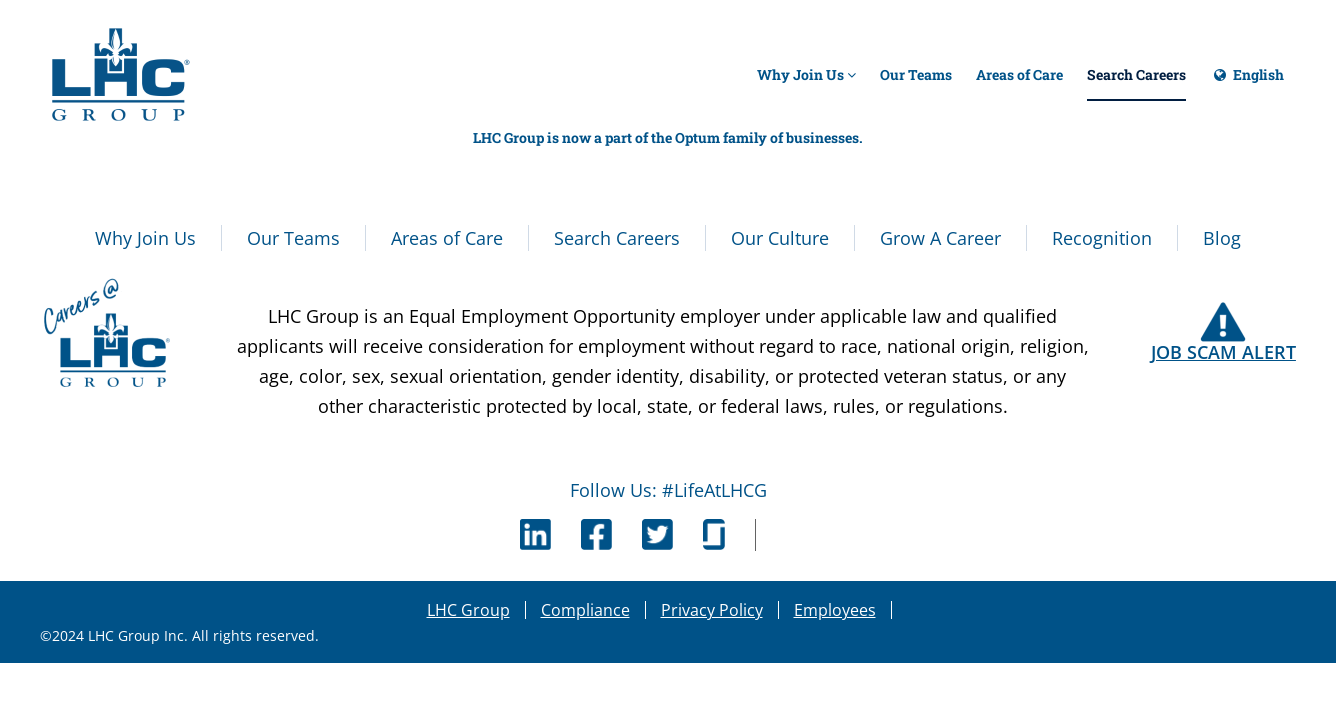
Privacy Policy (712, 610)
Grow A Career (940, 238)
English (1247, 83)
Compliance (585, 610)
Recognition (1102, 238)
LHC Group (468, 610)
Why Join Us (806, 74)
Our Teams (916, 74)
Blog (1222, 238)
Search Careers (1136, 74)
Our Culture (780, 238)
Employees (835, 610)
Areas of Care (1019, 74)
